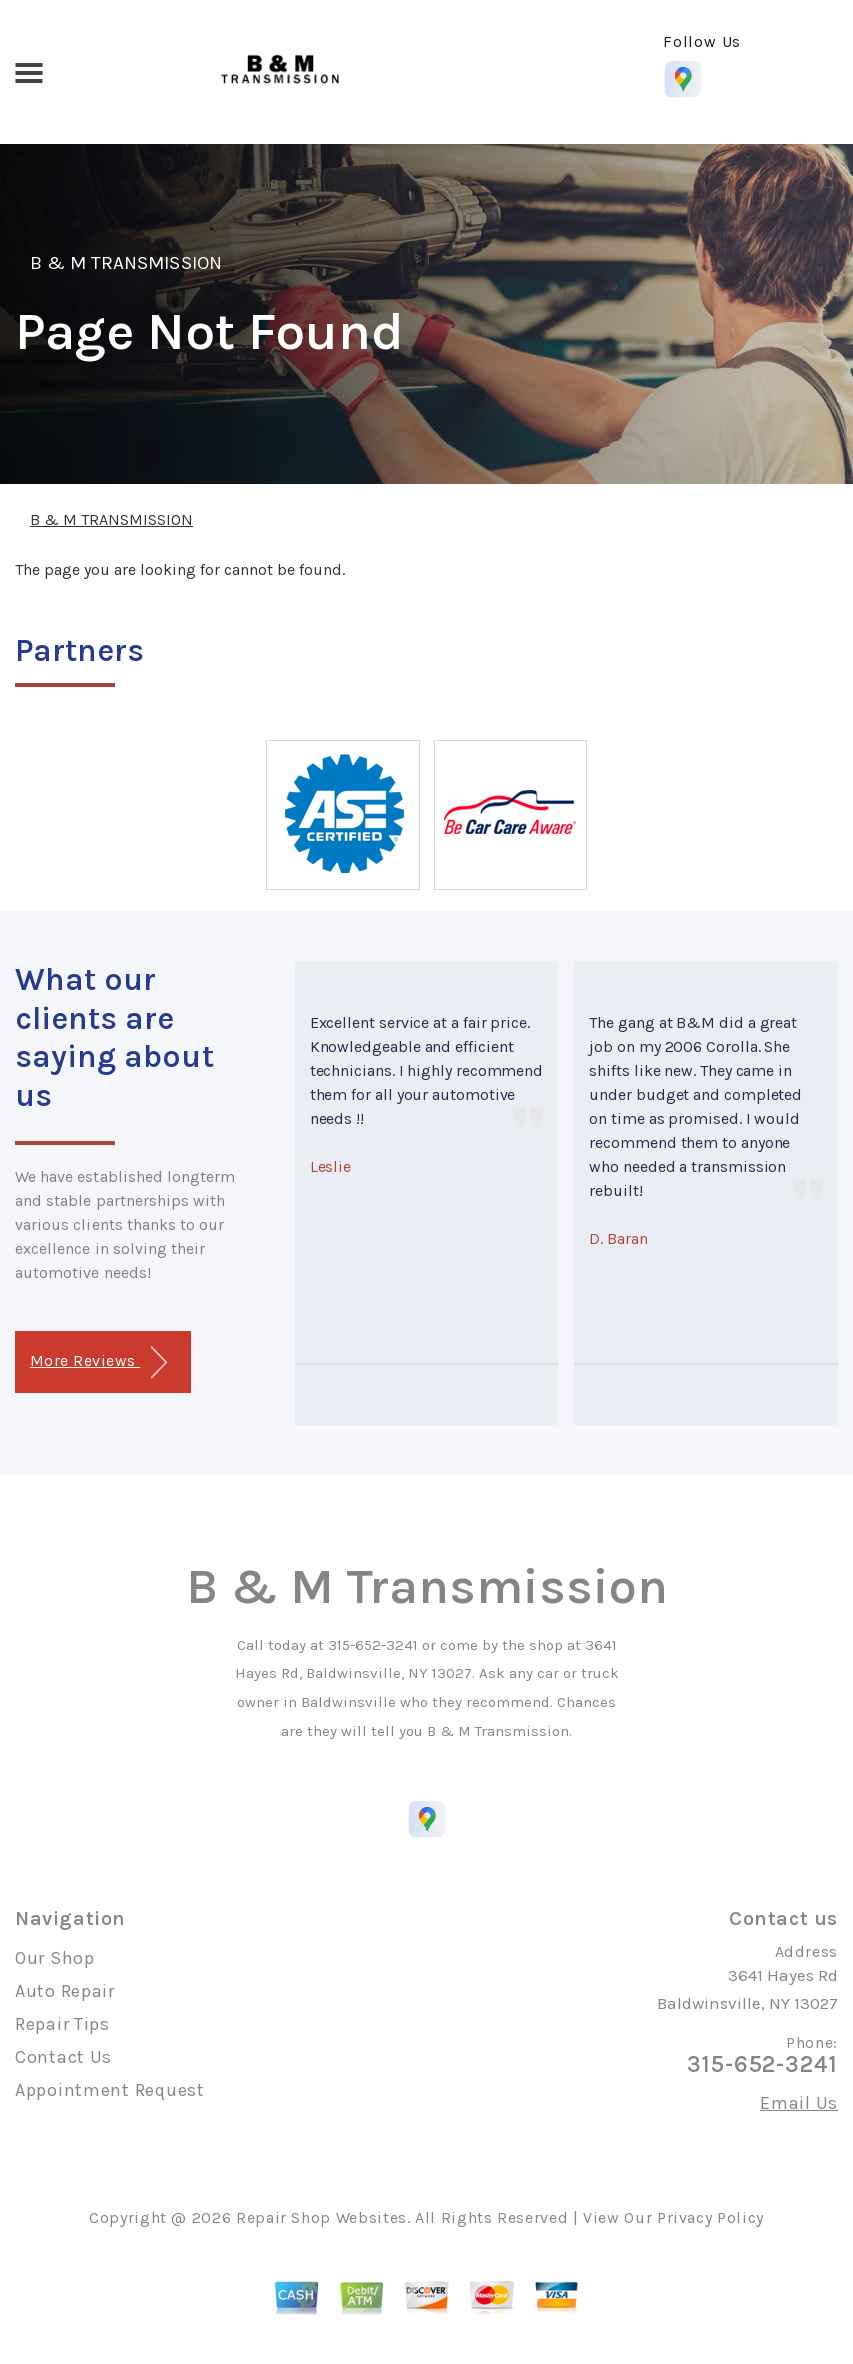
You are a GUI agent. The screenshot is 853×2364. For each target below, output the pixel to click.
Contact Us (63, 2057)
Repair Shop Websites (321, 2217)
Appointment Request (110, 2090)
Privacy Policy (710, 2217)
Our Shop (55, 1958)
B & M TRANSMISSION (126, 263)
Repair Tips (62, 2024)
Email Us (799, 2103)
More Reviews (98, 1362)
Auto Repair (65, 1991)
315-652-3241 (373, 1645)
